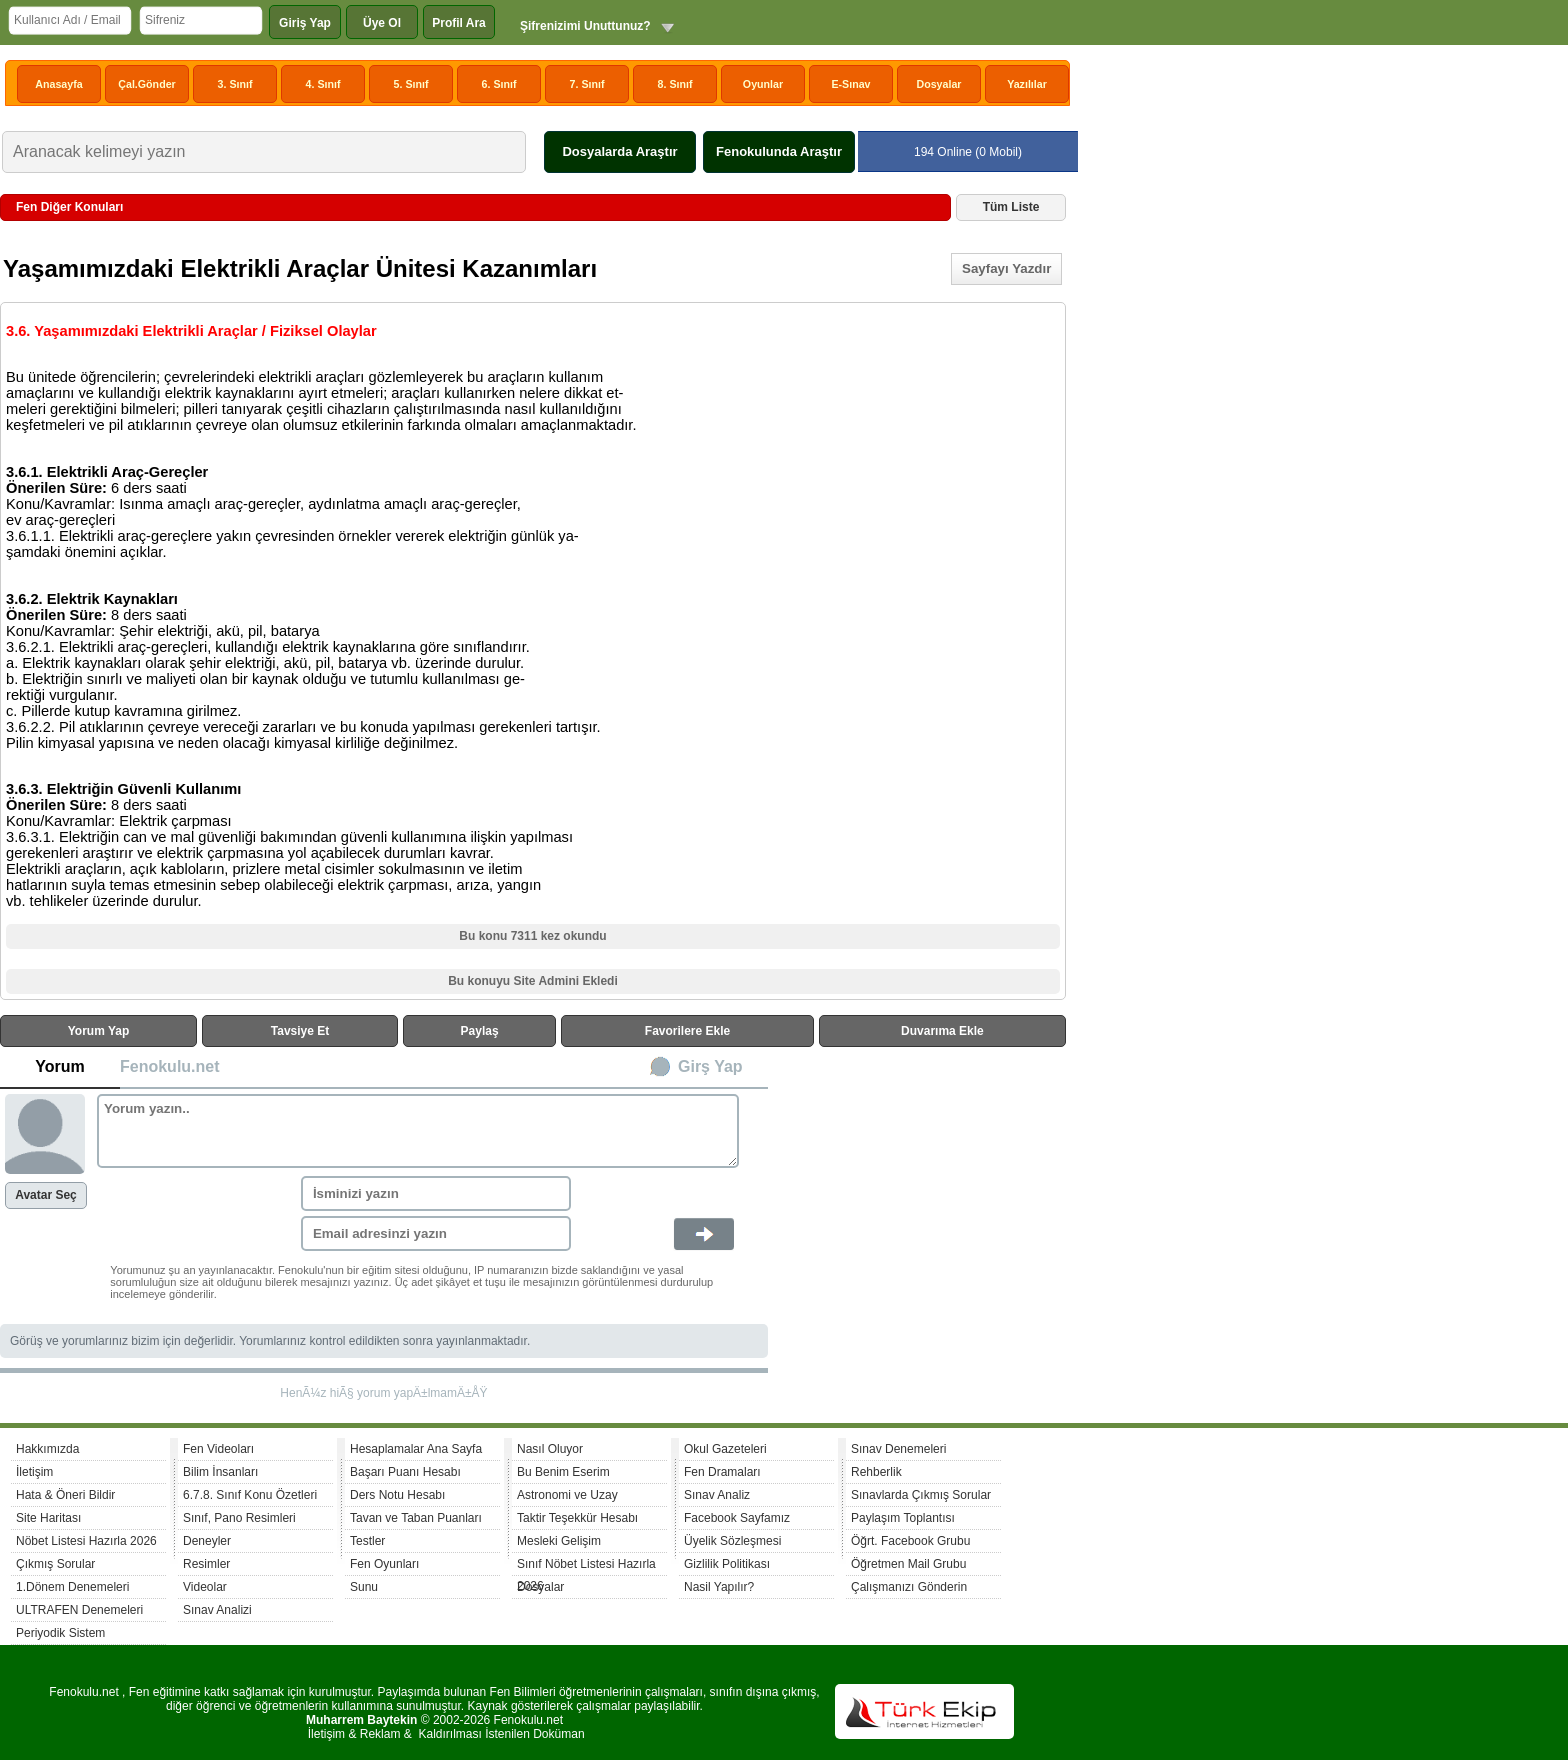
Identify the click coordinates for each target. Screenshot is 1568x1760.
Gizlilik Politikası (727, 1564)
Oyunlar (763, 84)
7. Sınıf (587, 84)
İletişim (34, 1472)
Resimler (206, 1564)
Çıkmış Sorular (55, 1564)
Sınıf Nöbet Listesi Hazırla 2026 (586, 1566)
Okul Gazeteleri (725, 1449)
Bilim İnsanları (220, 1472)
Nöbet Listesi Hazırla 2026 (86, 1541)
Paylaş (480, 1031)
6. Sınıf (499, 84)
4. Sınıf (323, 84)
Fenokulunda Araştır (779, 151)
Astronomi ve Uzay (567, 1495)
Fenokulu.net (170, 1066)
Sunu (364, 1587)
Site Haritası (48, 1518)
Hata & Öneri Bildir (65, 1495)
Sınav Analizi (217, 1610)
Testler (367, 1541)
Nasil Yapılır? (719, 1587)
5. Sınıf (411, 84)
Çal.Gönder (146, 84)
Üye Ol (382, 23)
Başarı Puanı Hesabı (405, 1472)
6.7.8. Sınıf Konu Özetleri (250, 1495)
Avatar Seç (46, 1195)
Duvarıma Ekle (942, 1031)
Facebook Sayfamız (737, 1518)
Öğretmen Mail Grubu (908, 1564)
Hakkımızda (47, 1449)
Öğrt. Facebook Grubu (910, 1541)
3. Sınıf (235, 84)
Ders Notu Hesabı (397, 1495)
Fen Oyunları (384, 1564)
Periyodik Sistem (60, 1633)
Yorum (59, 1066)
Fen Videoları (218, 1449)
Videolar (205, 1587)
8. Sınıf (675, 84)
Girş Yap (710, 1066)
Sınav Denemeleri (898, 1449)
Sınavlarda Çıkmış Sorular (921, 1495)
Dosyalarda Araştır (619, 151)
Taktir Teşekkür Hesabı (577, 1518)
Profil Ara (459, 23)
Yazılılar (1027, 84)
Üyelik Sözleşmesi (732, 1541)
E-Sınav (850, 84)
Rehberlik (876, 1472)
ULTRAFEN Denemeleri (79, 1610)
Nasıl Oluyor (550, 1449)
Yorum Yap (99, 1031)
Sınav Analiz (717, 1495)
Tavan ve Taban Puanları (416, 1518)
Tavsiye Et (300, 1031)
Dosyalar (938, 84)
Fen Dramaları (722, 1472)
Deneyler (207, 1541)
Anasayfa (58, 84)
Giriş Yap (305, 23)
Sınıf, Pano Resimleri (239, 1518)
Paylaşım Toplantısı (903, 1518)
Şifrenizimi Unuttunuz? (585, 26)
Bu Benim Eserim (563, 1472)
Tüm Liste (1011, 207)
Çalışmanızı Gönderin (909, 1587)
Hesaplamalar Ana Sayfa (416, 1449)
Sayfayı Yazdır (1006, 268)
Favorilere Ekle (687, 1031)
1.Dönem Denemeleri (72, 1587)
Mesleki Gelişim (559, 1541)
